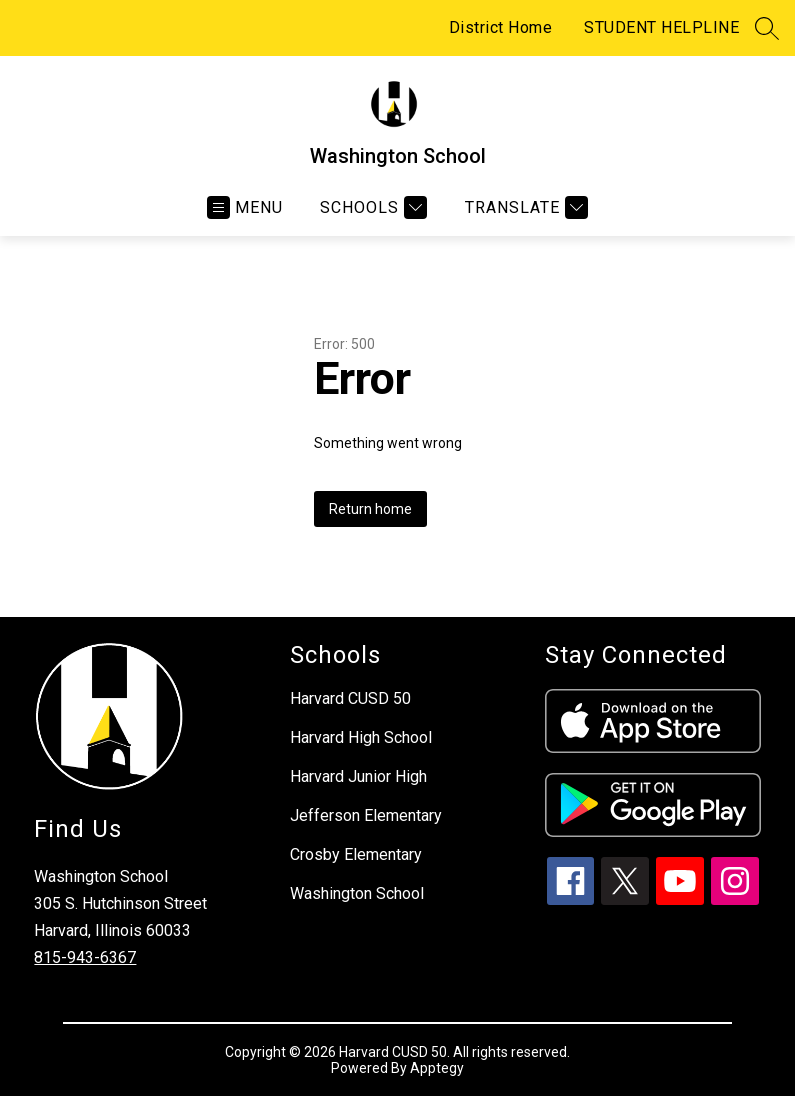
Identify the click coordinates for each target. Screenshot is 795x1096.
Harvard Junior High (358, 776)
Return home (370, 509)
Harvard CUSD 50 (350, 698)
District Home (501, 27)
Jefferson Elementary (366, 815)
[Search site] (767, 28)
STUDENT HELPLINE (661, 27)
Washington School (357, 893)
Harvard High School (361, 737)
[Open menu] (245, 207)
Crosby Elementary (356, 854)
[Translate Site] (524, 207)
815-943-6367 (85, 957)
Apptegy (437, 1068)
